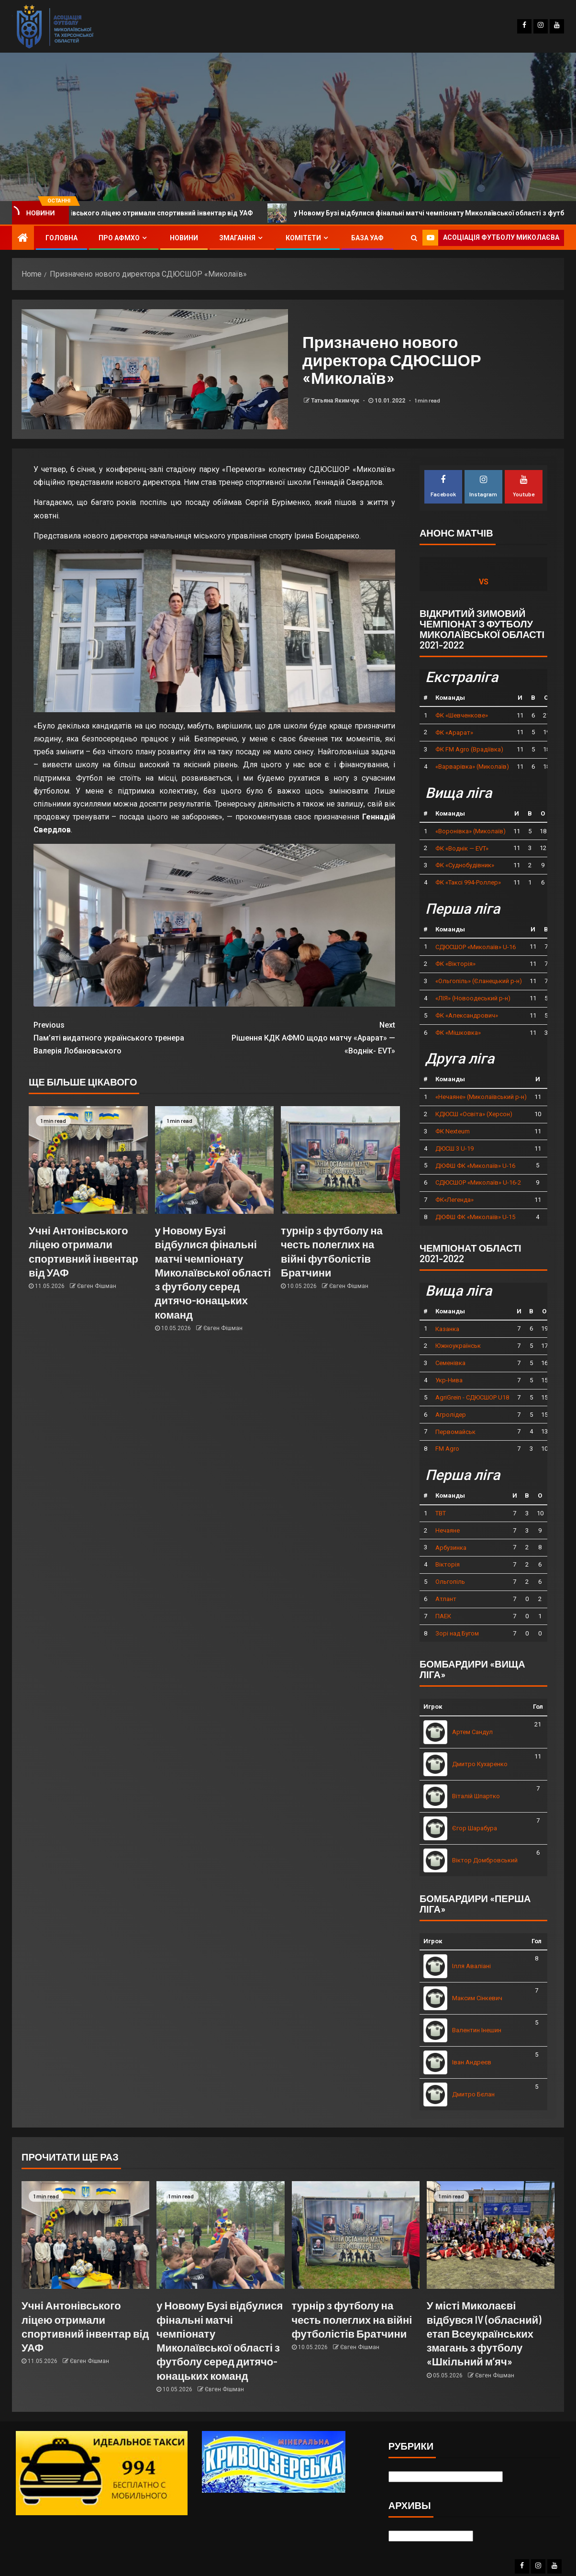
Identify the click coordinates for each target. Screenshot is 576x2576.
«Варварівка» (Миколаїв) (472, 766)
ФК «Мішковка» (458, 1032)
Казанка (447, 1329)
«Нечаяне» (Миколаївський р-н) (481, 1096)
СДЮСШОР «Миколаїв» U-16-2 (478, 1182)
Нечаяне (447, 1530)
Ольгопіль (450, 1581)
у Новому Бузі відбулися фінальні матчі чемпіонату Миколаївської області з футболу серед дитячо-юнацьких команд (213, 1272)
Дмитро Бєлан (473, 2094)
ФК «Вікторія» (455, 963)
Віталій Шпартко (476, 1796)
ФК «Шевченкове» (461, 715)
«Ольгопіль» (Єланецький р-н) (478, 981)
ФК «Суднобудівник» (464, 865)
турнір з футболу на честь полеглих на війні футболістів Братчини (352, 2319)
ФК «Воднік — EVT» (461, 848)
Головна (61, 238)
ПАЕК (443, 1616)
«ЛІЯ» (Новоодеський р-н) (472, 998)
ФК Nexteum (452, 1131)
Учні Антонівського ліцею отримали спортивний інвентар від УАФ (161, 213)
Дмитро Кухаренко (480, 1764)
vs (483, 581)
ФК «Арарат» (454, 732)
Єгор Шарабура (474, 1828)
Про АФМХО (119, 238)
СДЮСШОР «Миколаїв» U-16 (475, 947)
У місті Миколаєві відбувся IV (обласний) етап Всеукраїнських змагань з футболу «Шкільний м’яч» (484, 2333)
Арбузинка (450, 1547)
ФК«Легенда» (454, 1199)
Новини (184, 238)
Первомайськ (455, 1431)
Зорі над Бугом (457, 1633)
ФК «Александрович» (466, 1015)
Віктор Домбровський (485, 1860)
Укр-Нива (449, 1380)
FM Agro (447, 1448)
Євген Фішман (96, 1286)
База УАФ (367, 238)
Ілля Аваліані (471, 1966)
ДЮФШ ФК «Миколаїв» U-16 (475, 1165)
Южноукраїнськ (458, 1345)
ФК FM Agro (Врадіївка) (469, 749)
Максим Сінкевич (477, 1998)
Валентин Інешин (476, 2030)
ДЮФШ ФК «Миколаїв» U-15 (475, 1217)
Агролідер (450, 1414)
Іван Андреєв (471, 2062)
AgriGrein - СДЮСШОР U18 (472, 1397)
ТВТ (440, 1513)
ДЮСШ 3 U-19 (454, 1148)
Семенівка (450, 1362)
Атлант (445, 1598)
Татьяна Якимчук (336, 400)
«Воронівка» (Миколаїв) (470, 831)
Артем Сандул (472, 1732)
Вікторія (447, 1564)
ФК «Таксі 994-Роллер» (468, 882)
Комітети (303, 238)
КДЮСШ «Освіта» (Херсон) (473, 1114)
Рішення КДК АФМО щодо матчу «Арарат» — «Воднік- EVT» (304, 1037)
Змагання (237, 238)
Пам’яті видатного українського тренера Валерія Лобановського (123, 1037)
